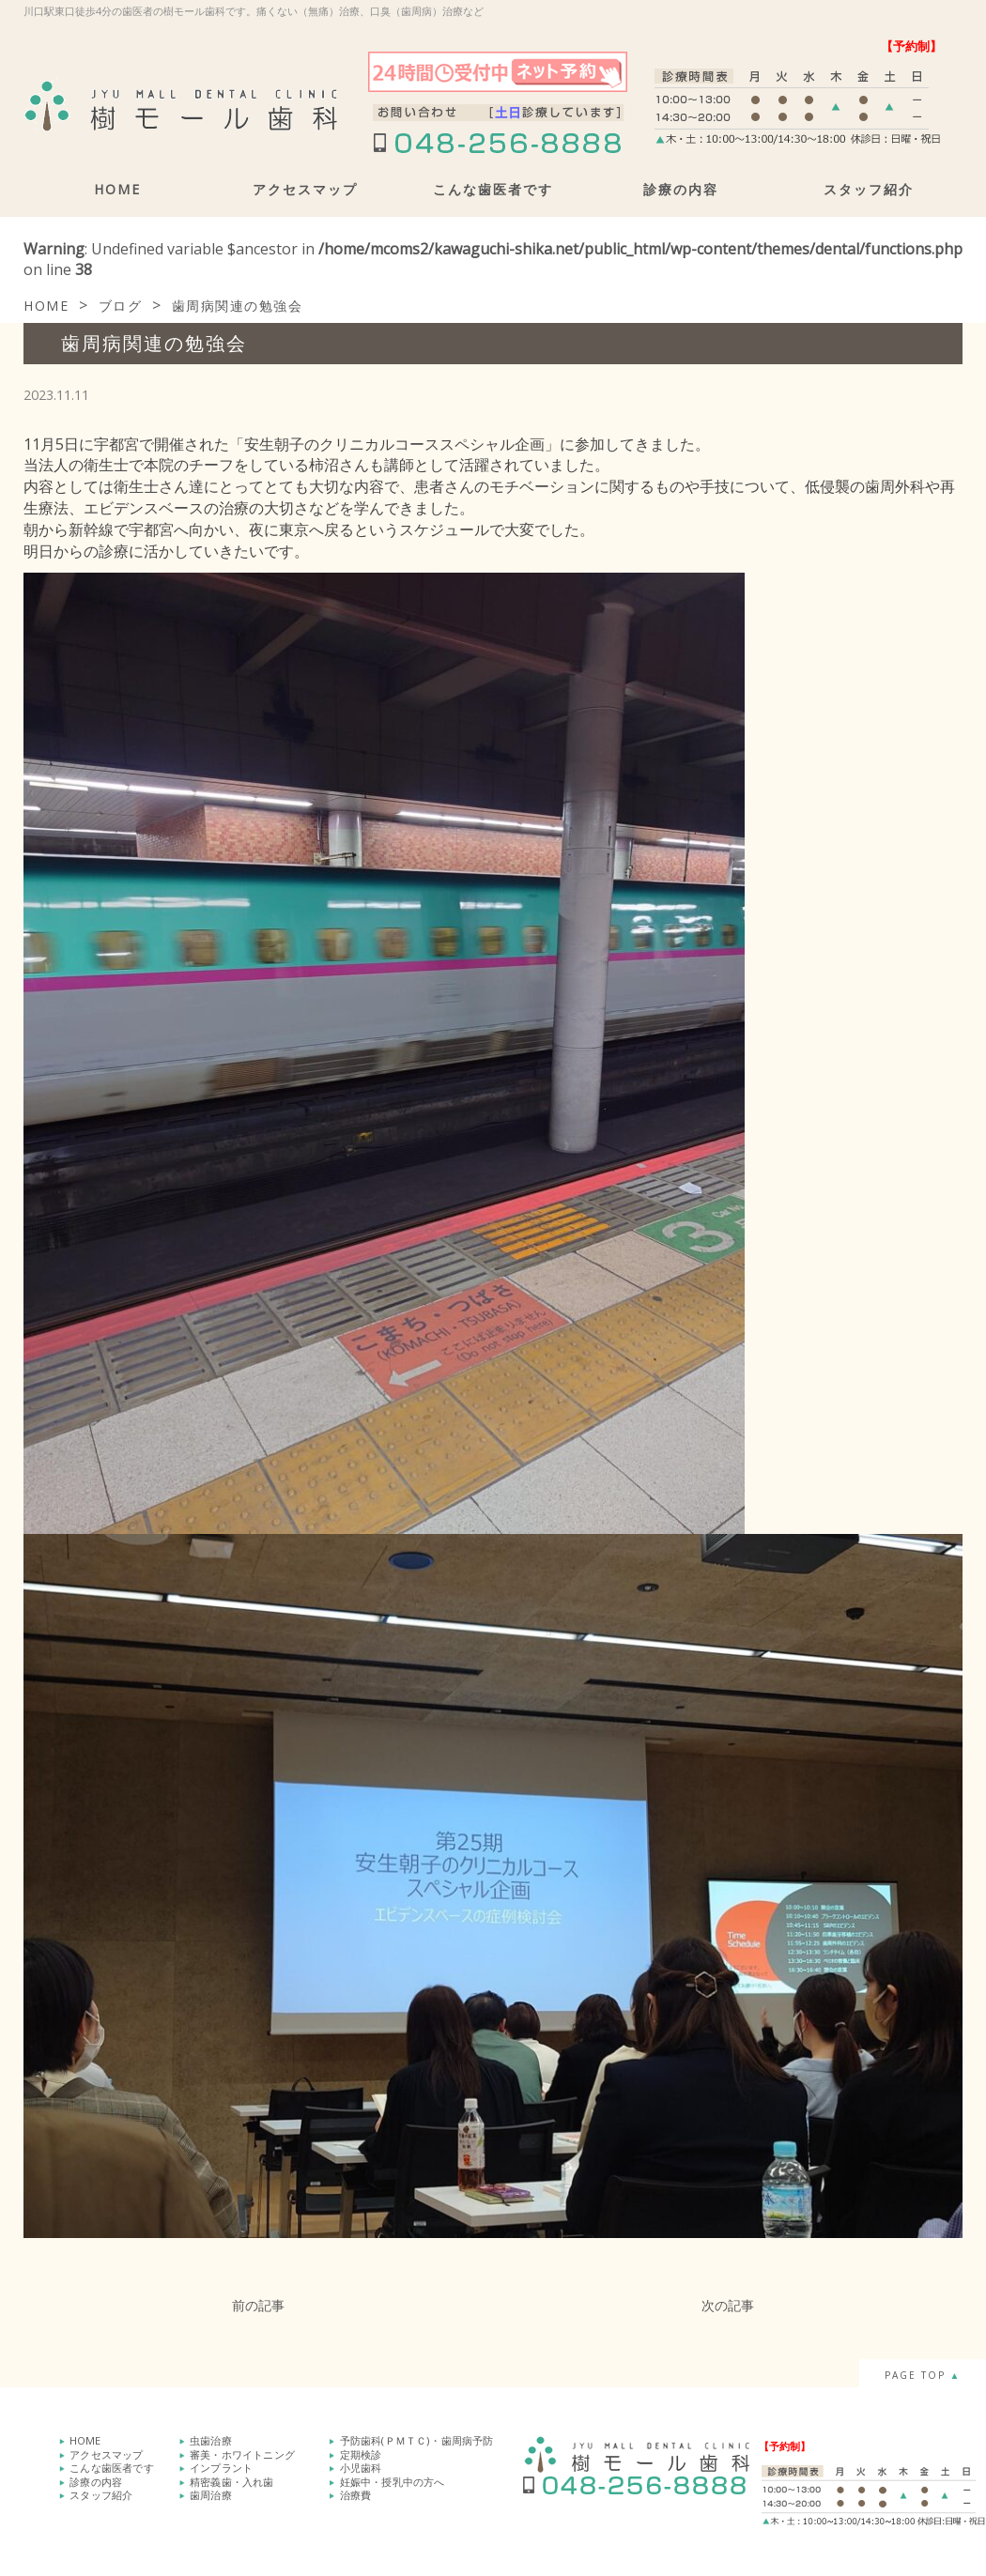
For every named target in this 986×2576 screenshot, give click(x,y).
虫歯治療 (211, 2440)
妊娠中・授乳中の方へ (392, 2480)
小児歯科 (361, 2467)
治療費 (356, 2493)
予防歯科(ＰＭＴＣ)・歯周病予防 (417, 2440)
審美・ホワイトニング (242, 2453)
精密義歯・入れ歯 (232, 2480)
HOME (117, 189)
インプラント (221, 2467)
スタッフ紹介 (869, 189)
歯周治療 (211, 2493)
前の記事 (258, 2305)
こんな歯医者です (493, 189)
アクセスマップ (305, 189)
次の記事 (727, 2305)
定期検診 (361, 2453)
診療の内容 (680, 189)
